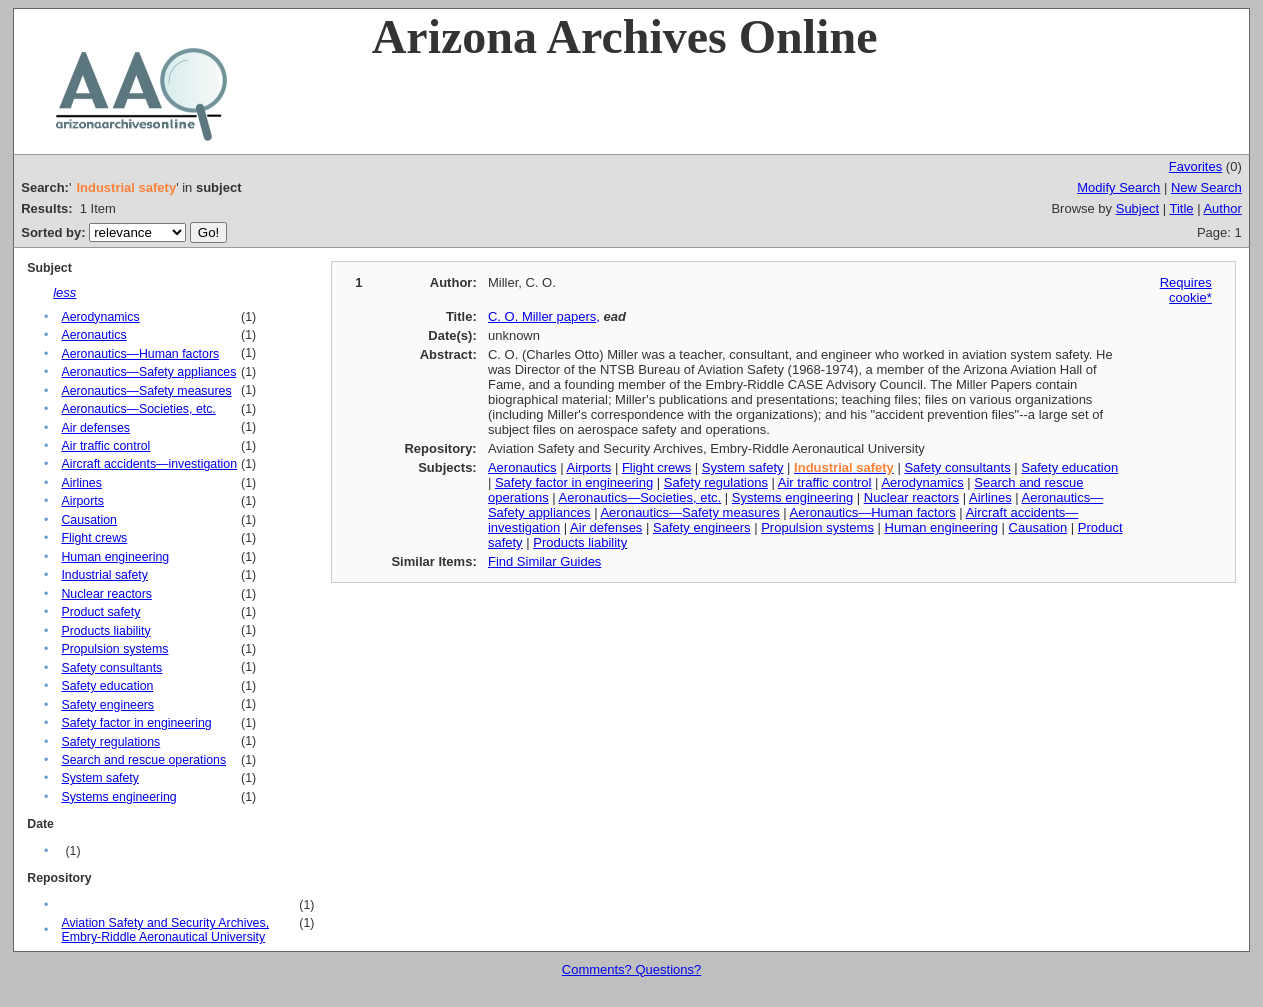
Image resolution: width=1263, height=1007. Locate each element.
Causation (89, 520)
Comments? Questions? (631, 969)
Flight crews (94, 538)
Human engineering (115, 557)
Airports (82, 501)
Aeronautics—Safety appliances (148, 372)
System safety (100, 778)
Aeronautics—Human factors (140, 354)
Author (1222, 208)
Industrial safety (104, 575)
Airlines (81, 483)
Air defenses (95, 428)
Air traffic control (105, 446)
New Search (1206, 187)
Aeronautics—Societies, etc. (138, 409)
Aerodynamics (100, 317)
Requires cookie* (1186, 290)
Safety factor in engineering (136, 723)
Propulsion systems (114, 649)
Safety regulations (110, 742)
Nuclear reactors (106, 594)
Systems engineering (118, 797)
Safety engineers (107, 705)
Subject (1137, 208)
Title (1181, 208)
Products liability (105, 631)
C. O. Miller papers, (544, 316)
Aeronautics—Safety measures (146, 391)
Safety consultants (111, 668)
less (64, 292)
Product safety (100, 612)
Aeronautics (93, 335)
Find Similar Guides (544, 561)
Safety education (107, 686)
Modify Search (1118, 187)
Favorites (1195, 166)
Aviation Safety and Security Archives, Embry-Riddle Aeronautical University (165, 930)
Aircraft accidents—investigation (149, 464)
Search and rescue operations (143, 760)
